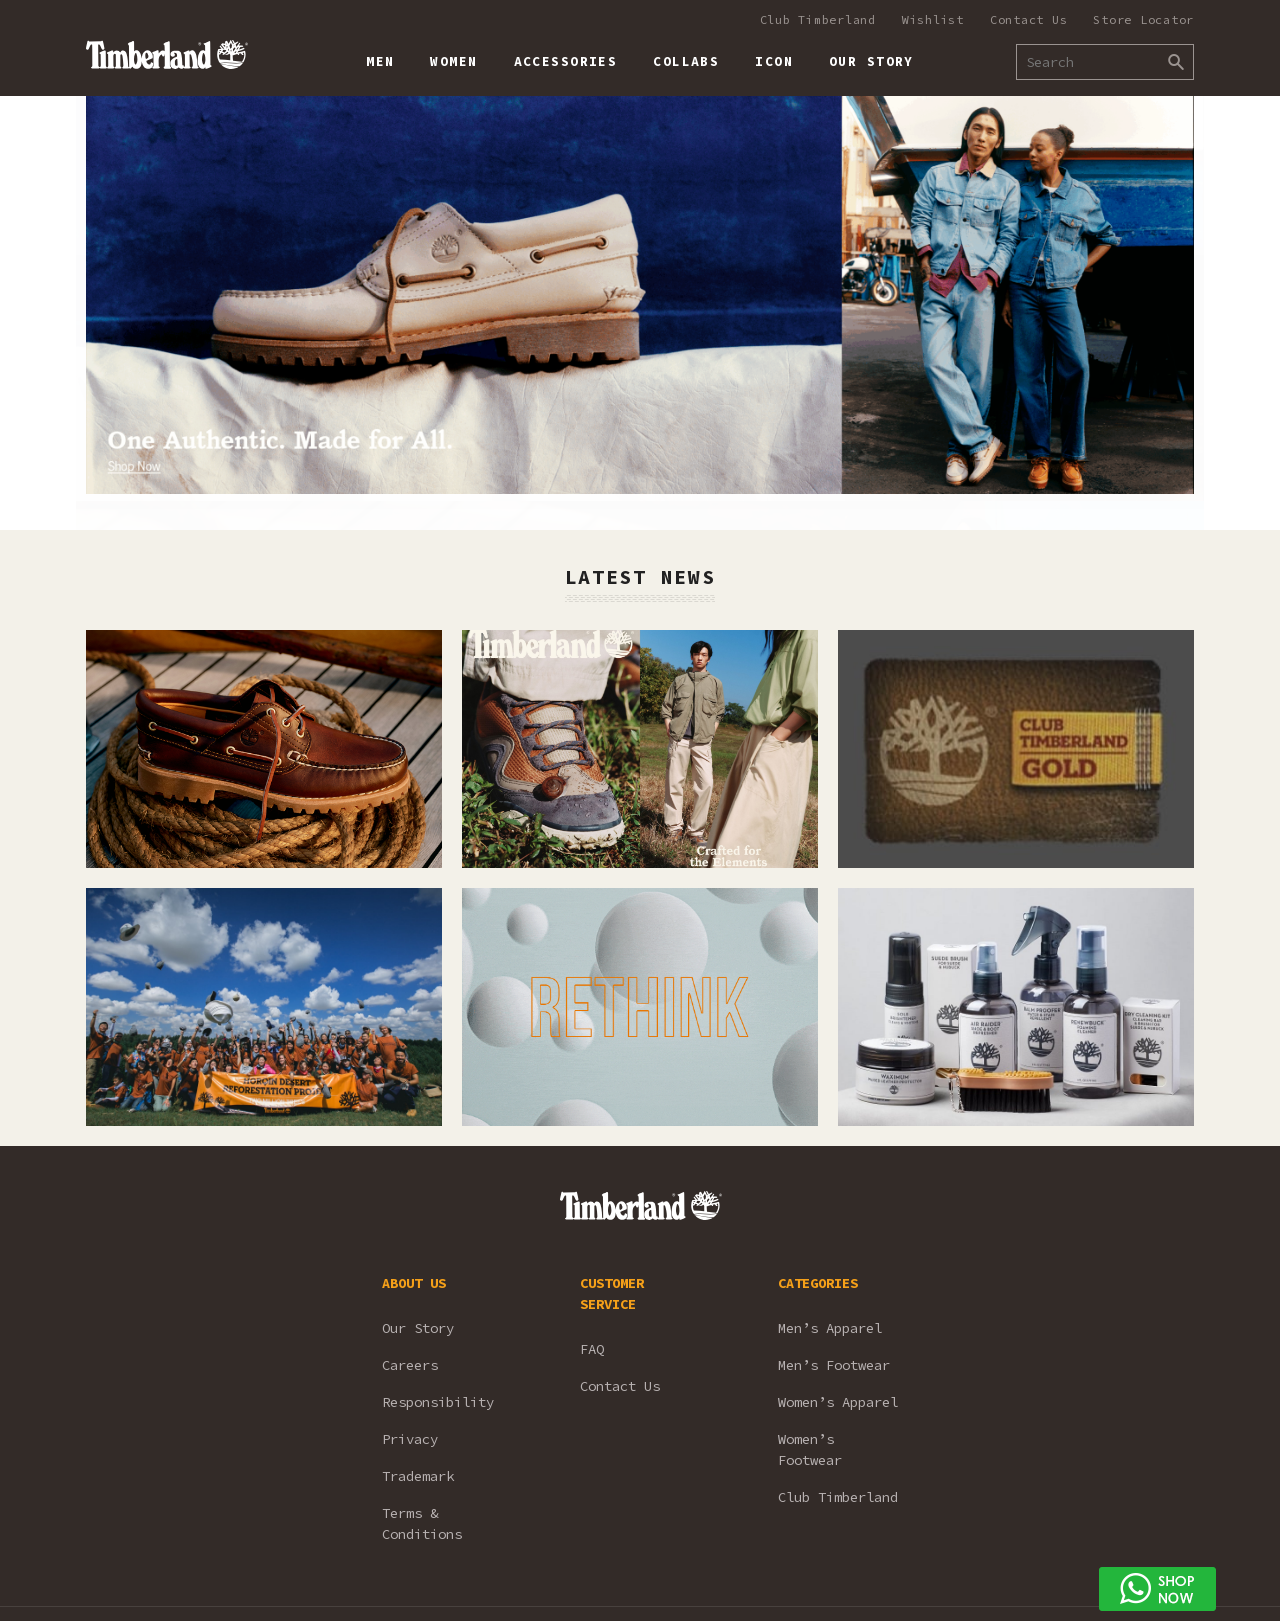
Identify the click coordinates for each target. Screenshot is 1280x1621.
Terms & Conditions (422, 1523)
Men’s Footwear (834, 1365)
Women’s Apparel (838, 1402)
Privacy (410, 1439)
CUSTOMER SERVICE (612, 1293)
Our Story (418, 1328)
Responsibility (438, 1402)
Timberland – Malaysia (166, 54)
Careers (410, 1365)
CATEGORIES (818, 1283)
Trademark (418, 1476)
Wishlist (933, 19)
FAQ (592, 1349)
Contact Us (1029, 19)
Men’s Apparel (830, 1328)
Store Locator (1143, 19)
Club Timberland (818, 19)
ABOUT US (414, 1283)
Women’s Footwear (810, 1449)
